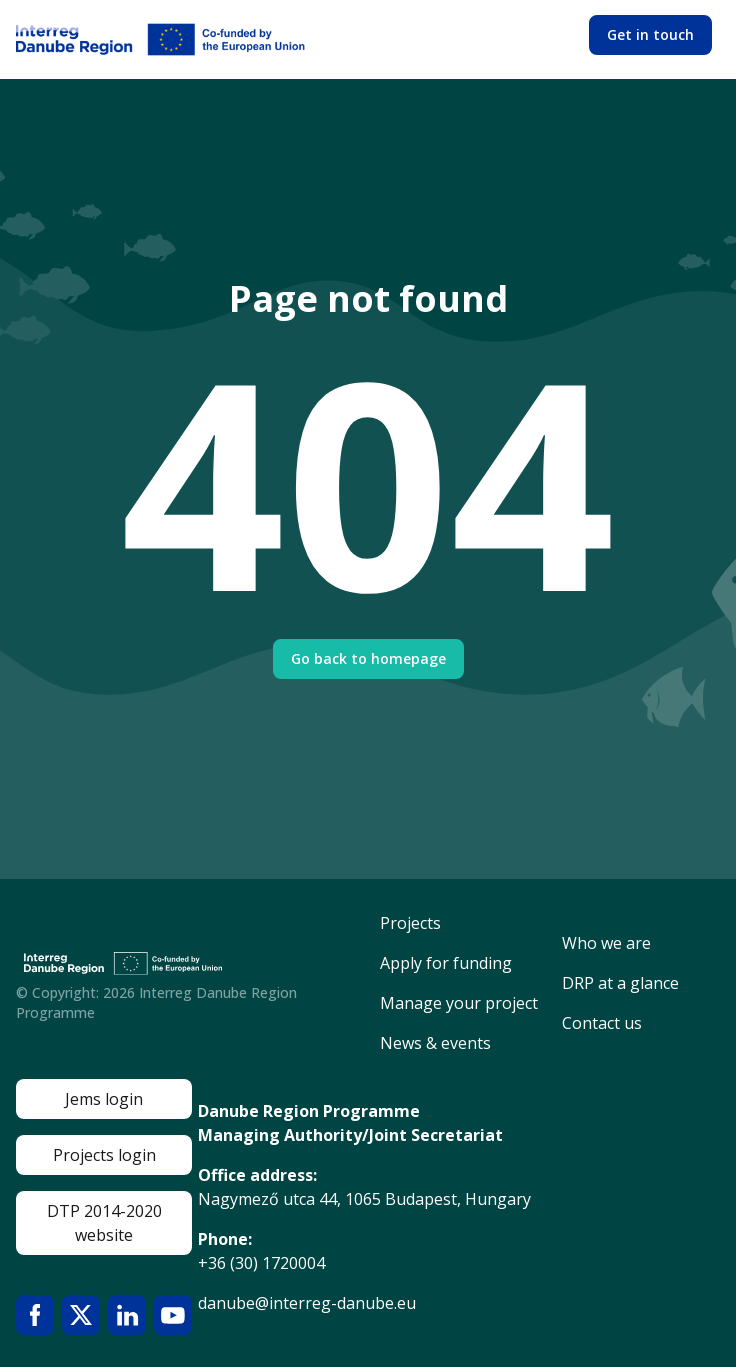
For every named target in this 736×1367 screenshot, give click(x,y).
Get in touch (650, 34)
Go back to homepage (368, 658)
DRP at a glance (620, 983)
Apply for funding (446, 963)
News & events (435, 1043)
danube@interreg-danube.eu (307, 1303)
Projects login (104, 1155)
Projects (410, 923)
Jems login (104, 1099)
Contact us (602, 1023)
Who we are (606, 943)
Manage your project (459, 1003)
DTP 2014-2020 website (104, 1223)
